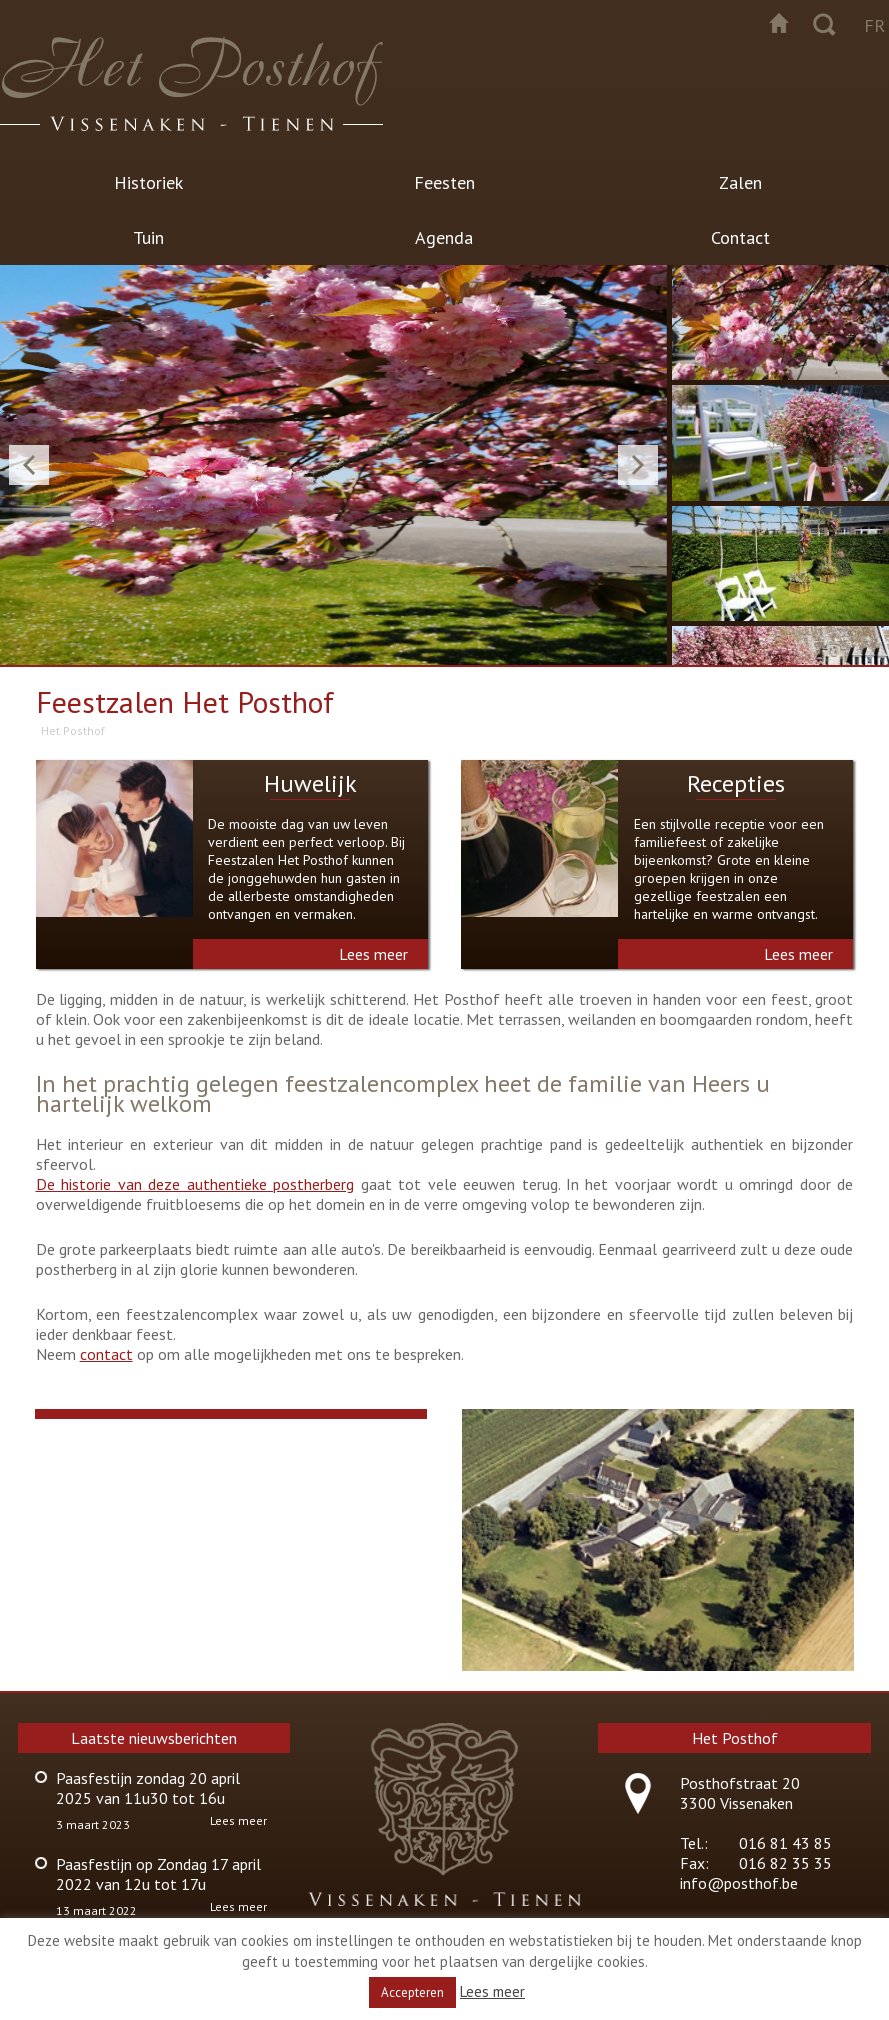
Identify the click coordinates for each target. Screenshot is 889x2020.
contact (106, 1354)
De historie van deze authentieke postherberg (195, 1184)
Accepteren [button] (412, 1992)
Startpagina (779, 23)
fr (874, 25)
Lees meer (373, 954)
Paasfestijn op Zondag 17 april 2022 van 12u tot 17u (158, 1874)
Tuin (148, 237)
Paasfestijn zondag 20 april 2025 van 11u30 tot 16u (148, 1788)
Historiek (148, 182)
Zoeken (824, 23)
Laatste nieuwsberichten (154, 1738)
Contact (740, 237)
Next (638, 465)
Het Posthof (73, 730)
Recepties (736, 783)
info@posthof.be (739, 1883)
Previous (29, 465)
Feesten (444, 182)
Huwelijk (310, 783)
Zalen (740, 182)
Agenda (444, 237)
